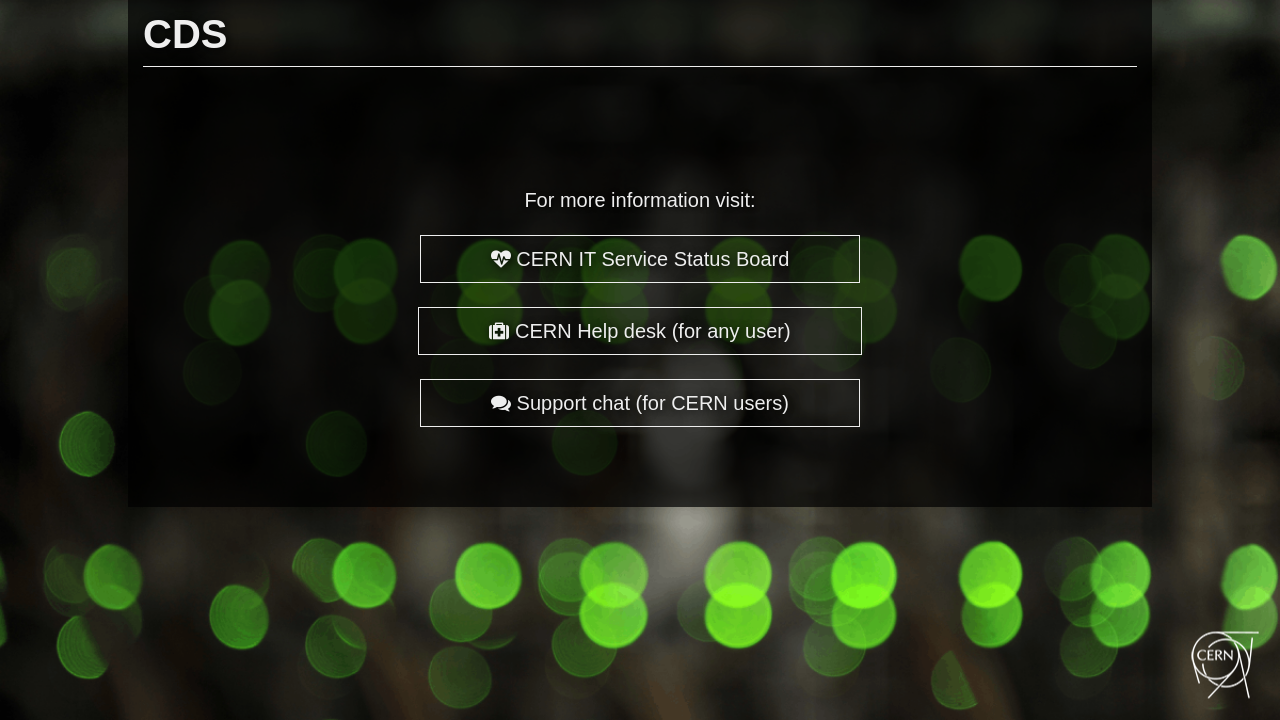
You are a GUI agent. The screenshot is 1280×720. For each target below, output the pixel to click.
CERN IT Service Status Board (640, 259)
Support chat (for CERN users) (640, 403)
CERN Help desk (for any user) (639, 331)
